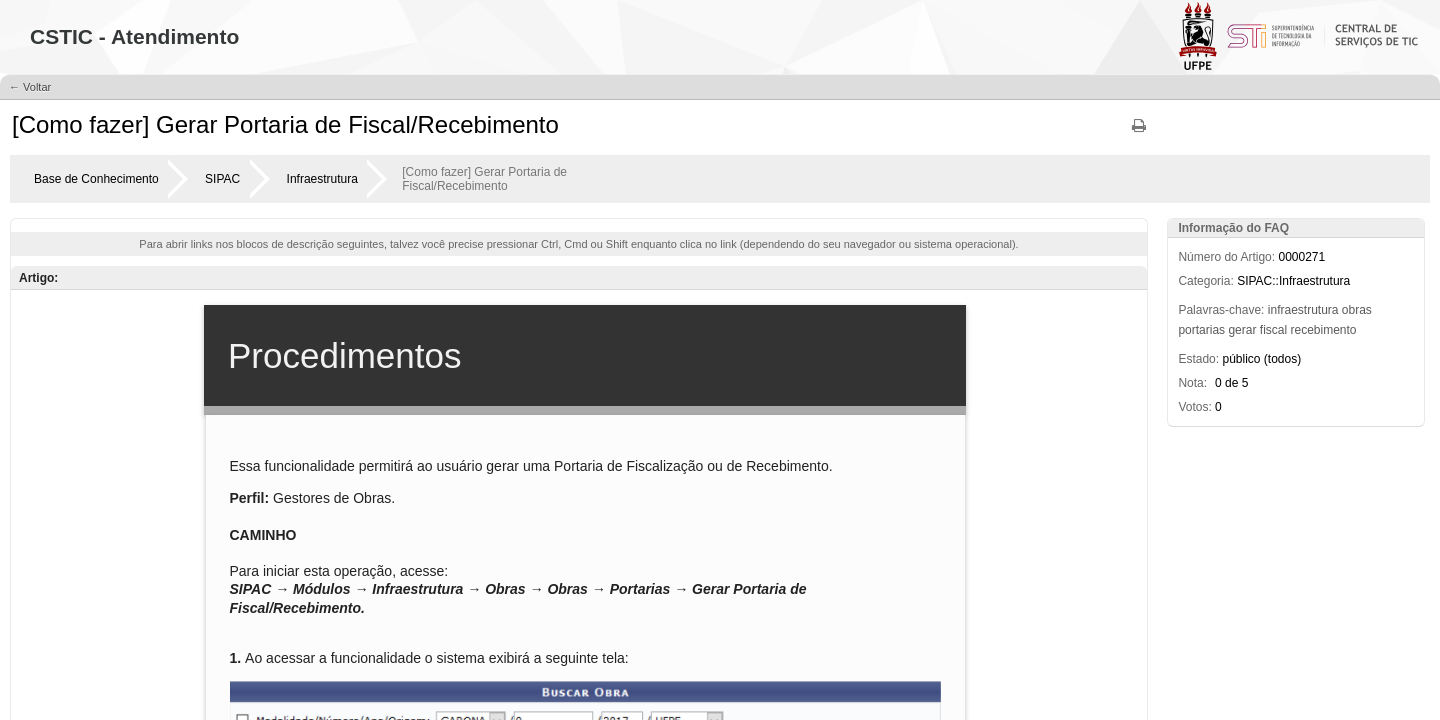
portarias (1201, 330)
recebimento (1323, 330)
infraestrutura (1303, 310)
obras (1357, 310)
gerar (1242, 330)
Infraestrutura (322, 179)
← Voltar (30, 87)
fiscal (1273, 330)
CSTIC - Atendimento (134, 36)
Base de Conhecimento (96, 179)
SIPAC (222, 179)
